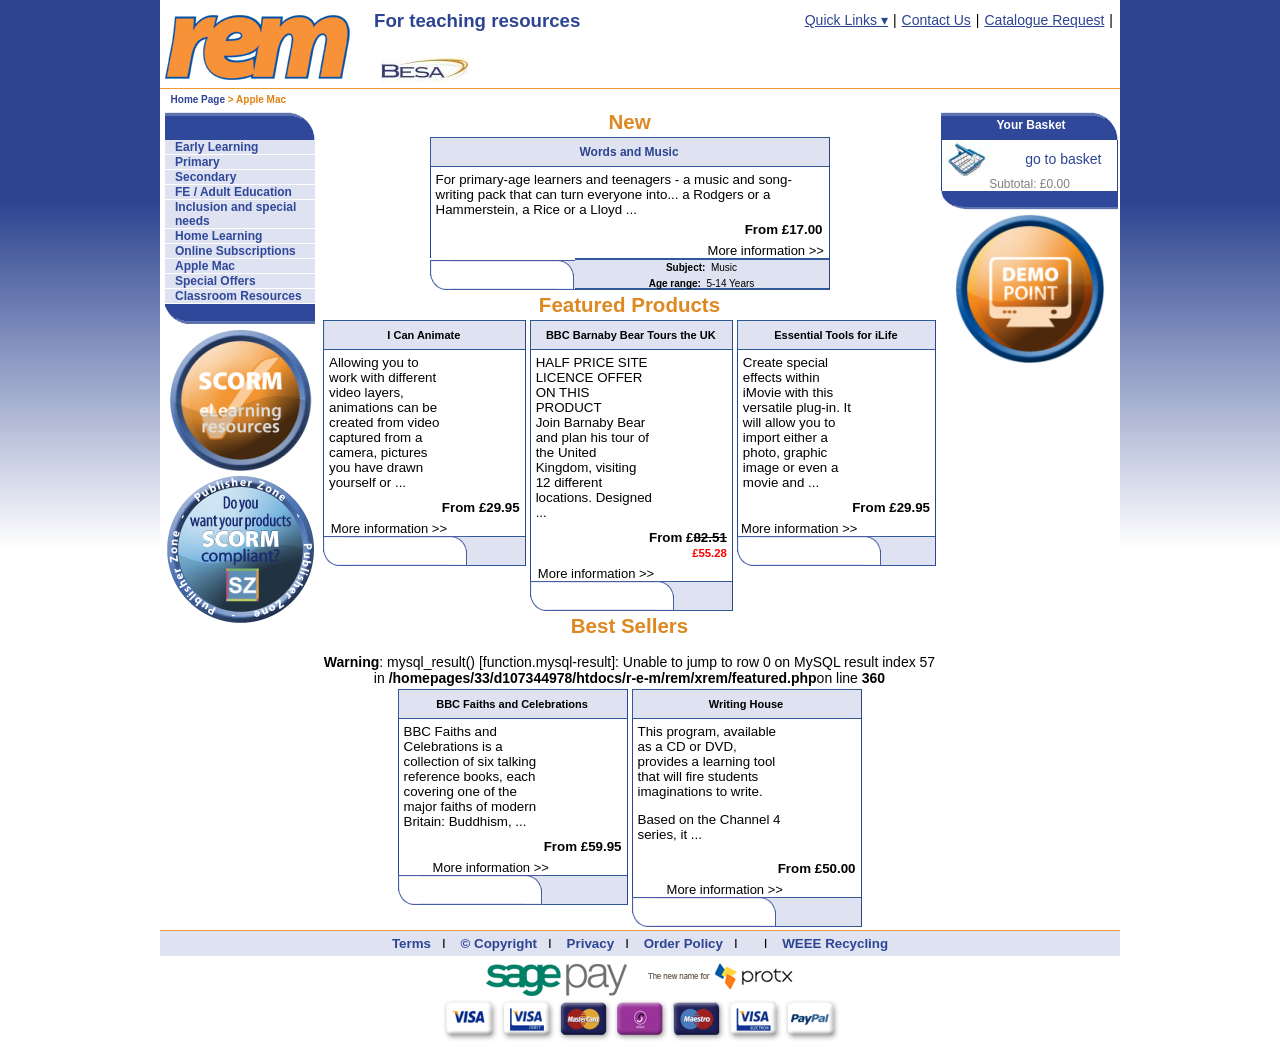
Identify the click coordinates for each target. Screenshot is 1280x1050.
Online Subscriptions (235, 251)
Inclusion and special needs (235, 214)
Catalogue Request (1044, 20)
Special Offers (215, 281)
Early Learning (216, 147)
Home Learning (218, 236)
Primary (197, 162)
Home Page (198, 99)
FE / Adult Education (233, 192)
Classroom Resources (238, 296)
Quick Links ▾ (846, 20)
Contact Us (936, 20)
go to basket (1063, 159)
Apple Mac (205, 266)
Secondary (205, 177)
